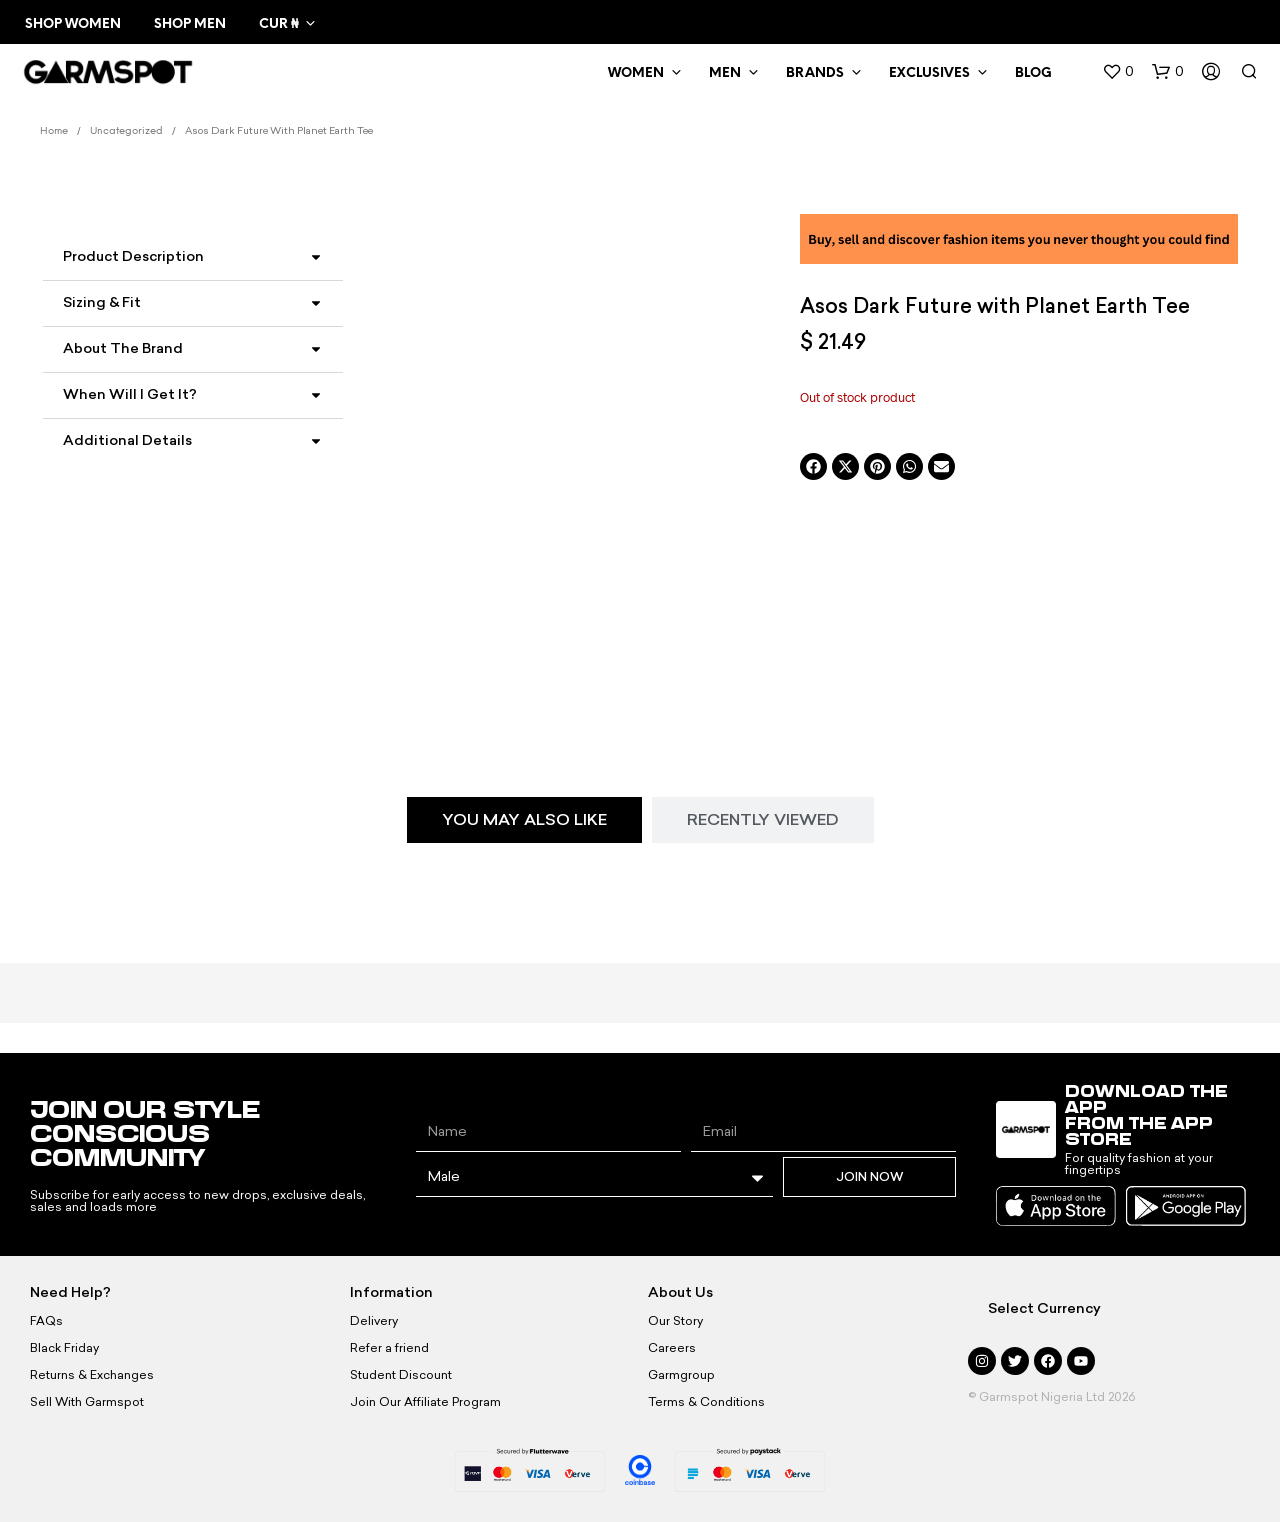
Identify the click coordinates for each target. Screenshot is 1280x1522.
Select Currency (1044, 1308)
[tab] (524, 820)
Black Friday (64, 1348)
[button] (1118, 72)
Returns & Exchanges (92, 1375)
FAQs (46, 1321)
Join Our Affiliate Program (425, 1402)
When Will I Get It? (130, 394)
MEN (725, 73)
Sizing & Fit (102, 302)
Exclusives (929, 73)
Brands (815, 73)
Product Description (133, 256)
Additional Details (127, 440)
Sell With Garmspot (87, 1402)
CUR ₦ (278, 24)
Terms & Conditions (706, 1402)
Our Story (675, 1321)
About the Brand (123, 348)
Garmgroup (681, 1375)
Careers (672, 1348)
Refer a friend (389, 1348)
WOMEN (636, 73)
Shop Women (73, 24)
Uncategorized (126, 131)
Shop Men (190, 24)
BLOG (1033, 73)
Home (54, 131)
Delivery (374, 1321)
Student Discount (401, 1375)
